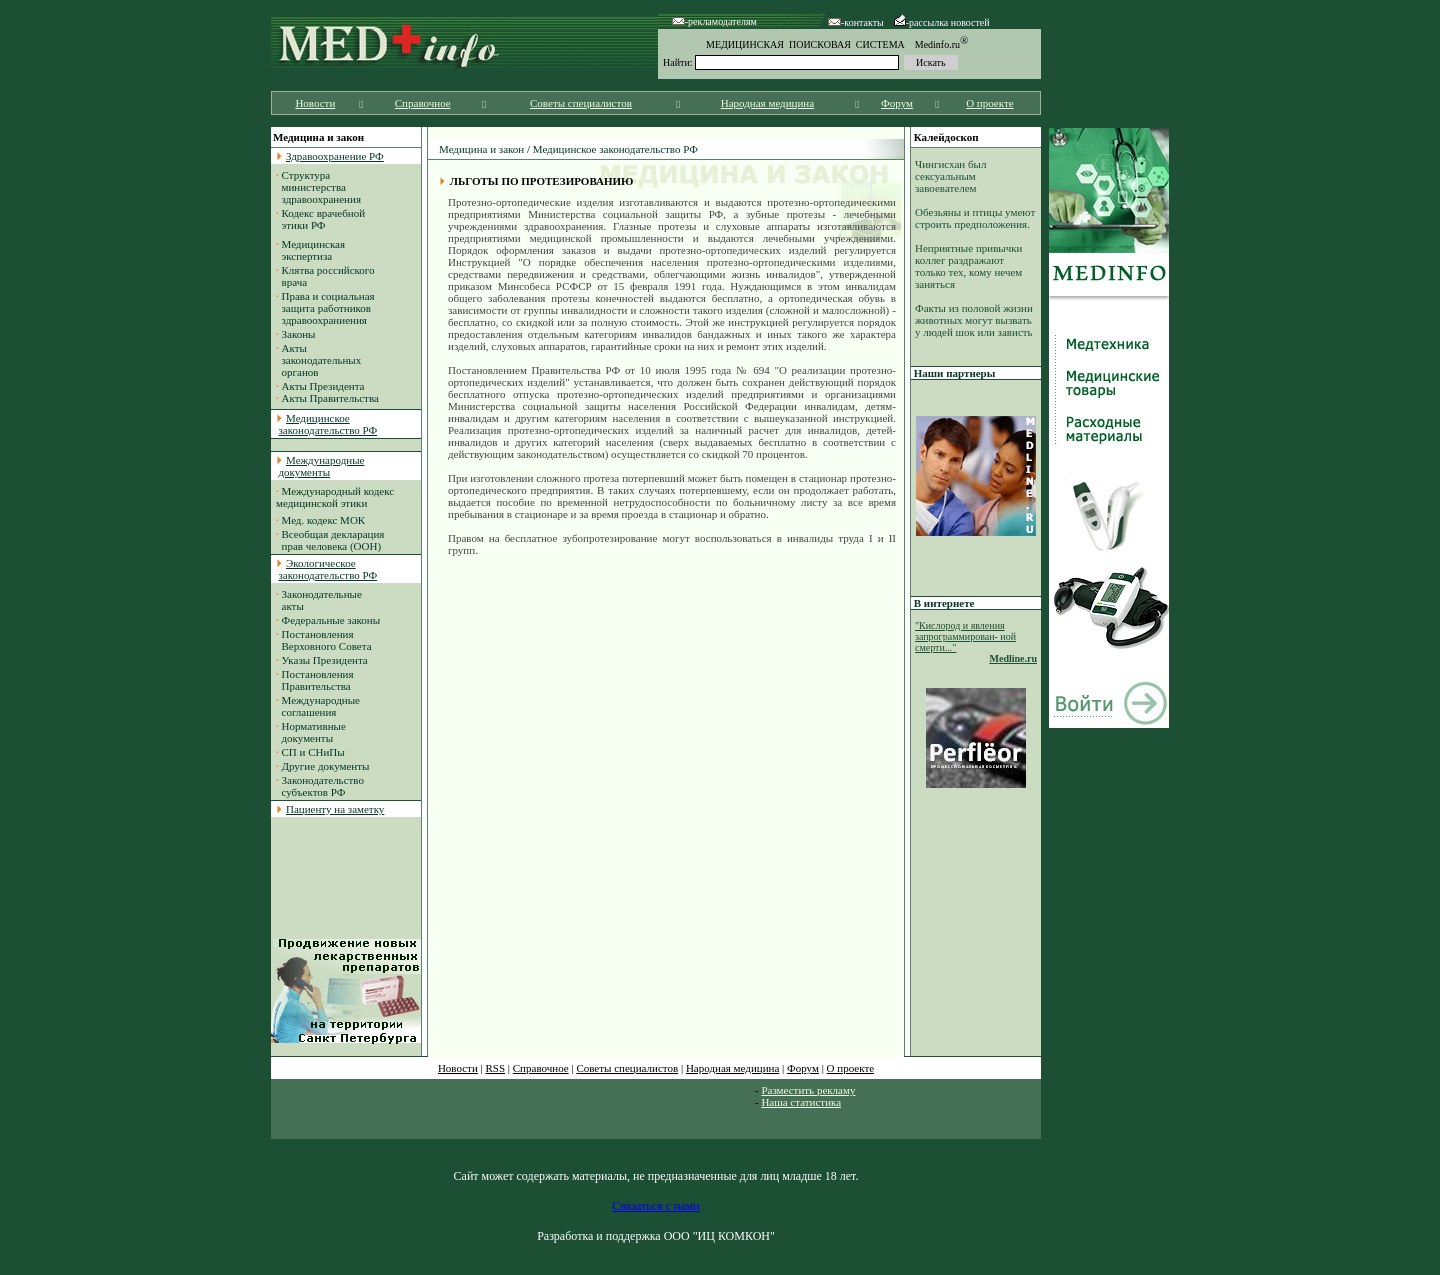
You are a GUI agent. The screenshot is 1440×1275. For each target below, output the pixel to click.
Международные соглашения (318, 706)
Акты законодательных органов (318, 360)
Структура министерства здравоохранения (318, 187)
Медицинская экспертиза (310, 250)
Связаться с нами (655, 1206)
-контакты (856, 22)
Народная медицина (767, 103)
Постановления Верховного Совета (324, 640)
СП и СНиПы (313, 752)
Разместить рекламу (808, 1090)
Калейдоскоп (946, 137)
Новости (315, 103)
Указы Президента (325, 660)
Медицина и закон (481, 149)
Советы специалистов (581, 103)
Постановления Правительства (315, 680)
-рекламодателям (714, 21)
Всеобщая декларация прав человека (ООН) (330, 540)
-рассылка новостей (942, 22)
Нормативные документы (311, 732)
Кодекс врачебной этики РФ (320, 219)
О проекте (990, 103)
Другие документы (326, 766)
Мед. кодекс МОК (324, 520)
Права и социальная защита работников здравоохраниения (325, 308)
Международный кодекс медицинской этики (335, 497)
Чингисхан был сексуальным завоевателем (950, 176)
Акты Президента (323, 386)
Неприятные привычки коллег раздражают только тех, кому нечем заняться (969, 266)
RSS (496, 1068)
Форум (897, 103)
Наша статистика (801, 1102)
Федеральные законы (331, 620)
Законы (299, 334)
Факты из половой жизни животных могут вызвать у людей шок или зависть (974, 320)
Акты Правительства (330, 398)
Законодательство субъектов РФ (320, 786)
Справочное (423, 103)
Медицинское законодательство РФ (615, 149)
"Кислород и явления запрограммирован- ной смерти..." (965, 636)
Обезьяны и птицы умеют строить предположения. (975, 218)
